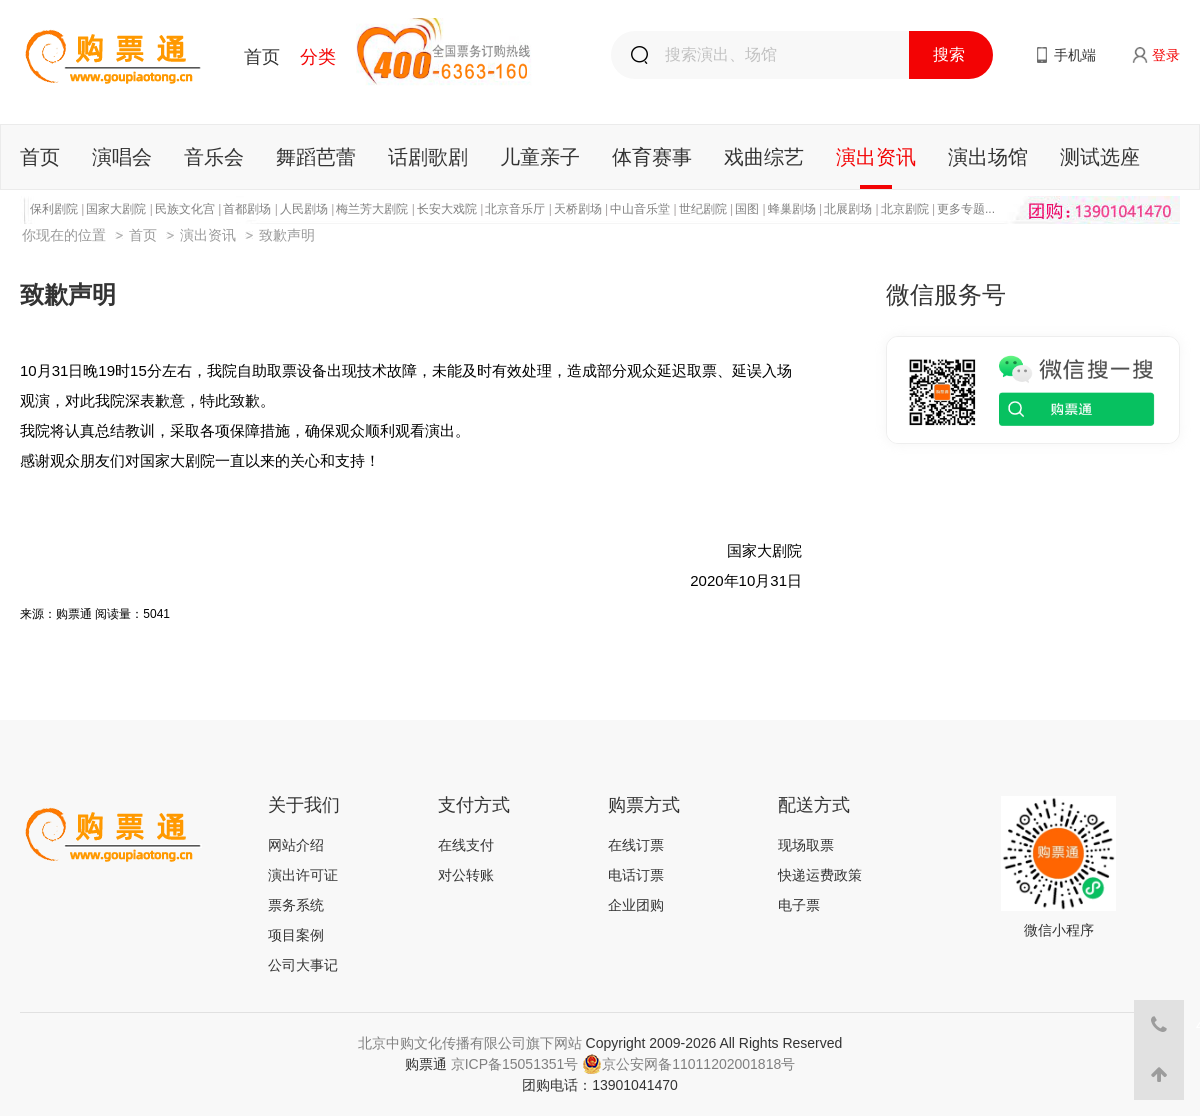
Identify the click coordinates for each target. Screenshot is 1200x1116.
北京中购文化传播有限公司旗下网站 (470, 1043)
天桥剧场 (578, 209)
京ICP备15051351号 (515, 1064)
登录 (1166, 55)
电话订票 (636, 875)
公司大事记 (303, 965)
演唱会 (122, 157)
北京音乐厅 (515, 209)
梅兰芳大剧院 (372, 209)
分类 (318, 57)
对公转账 (466, 875)
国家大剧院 (116, 209)
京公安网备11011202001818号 (688, 1064)
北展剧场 (848, 209)
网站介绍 (296, 845)
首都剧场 (247, 209)
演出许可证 (303, 875)
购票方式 (644, 805)
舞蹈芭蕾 (316, 157)
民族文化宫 (185, 209)
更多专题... (966, 209)
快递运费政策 (820, 875)
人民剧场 (304, 209)
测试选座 (1100, 157)
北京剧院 (905, 209)
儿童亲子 (540, 157)
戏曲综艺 (764, 157)
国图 (747, 209)
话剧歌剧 (428, 157)
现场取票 (806, 845)
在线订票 (636, 845)
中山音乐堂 (640, 209)
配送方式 (814, 805)
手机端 (1075, 55)
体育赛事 (652, 157)
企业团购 (636, 905)
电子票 (799, 905)
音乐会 (214, 157)
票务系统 (296, 905)
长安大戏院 (447, 209)
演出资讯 (876, 157)
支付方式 (474, 805)
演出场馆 (988, 157)
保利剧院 (54, 209)
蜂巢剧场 (792, 209)
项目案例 (296, 935)
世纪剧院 (703, 209)
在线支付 (466, 845)
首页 (262, 57)
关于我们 (304, 805)
